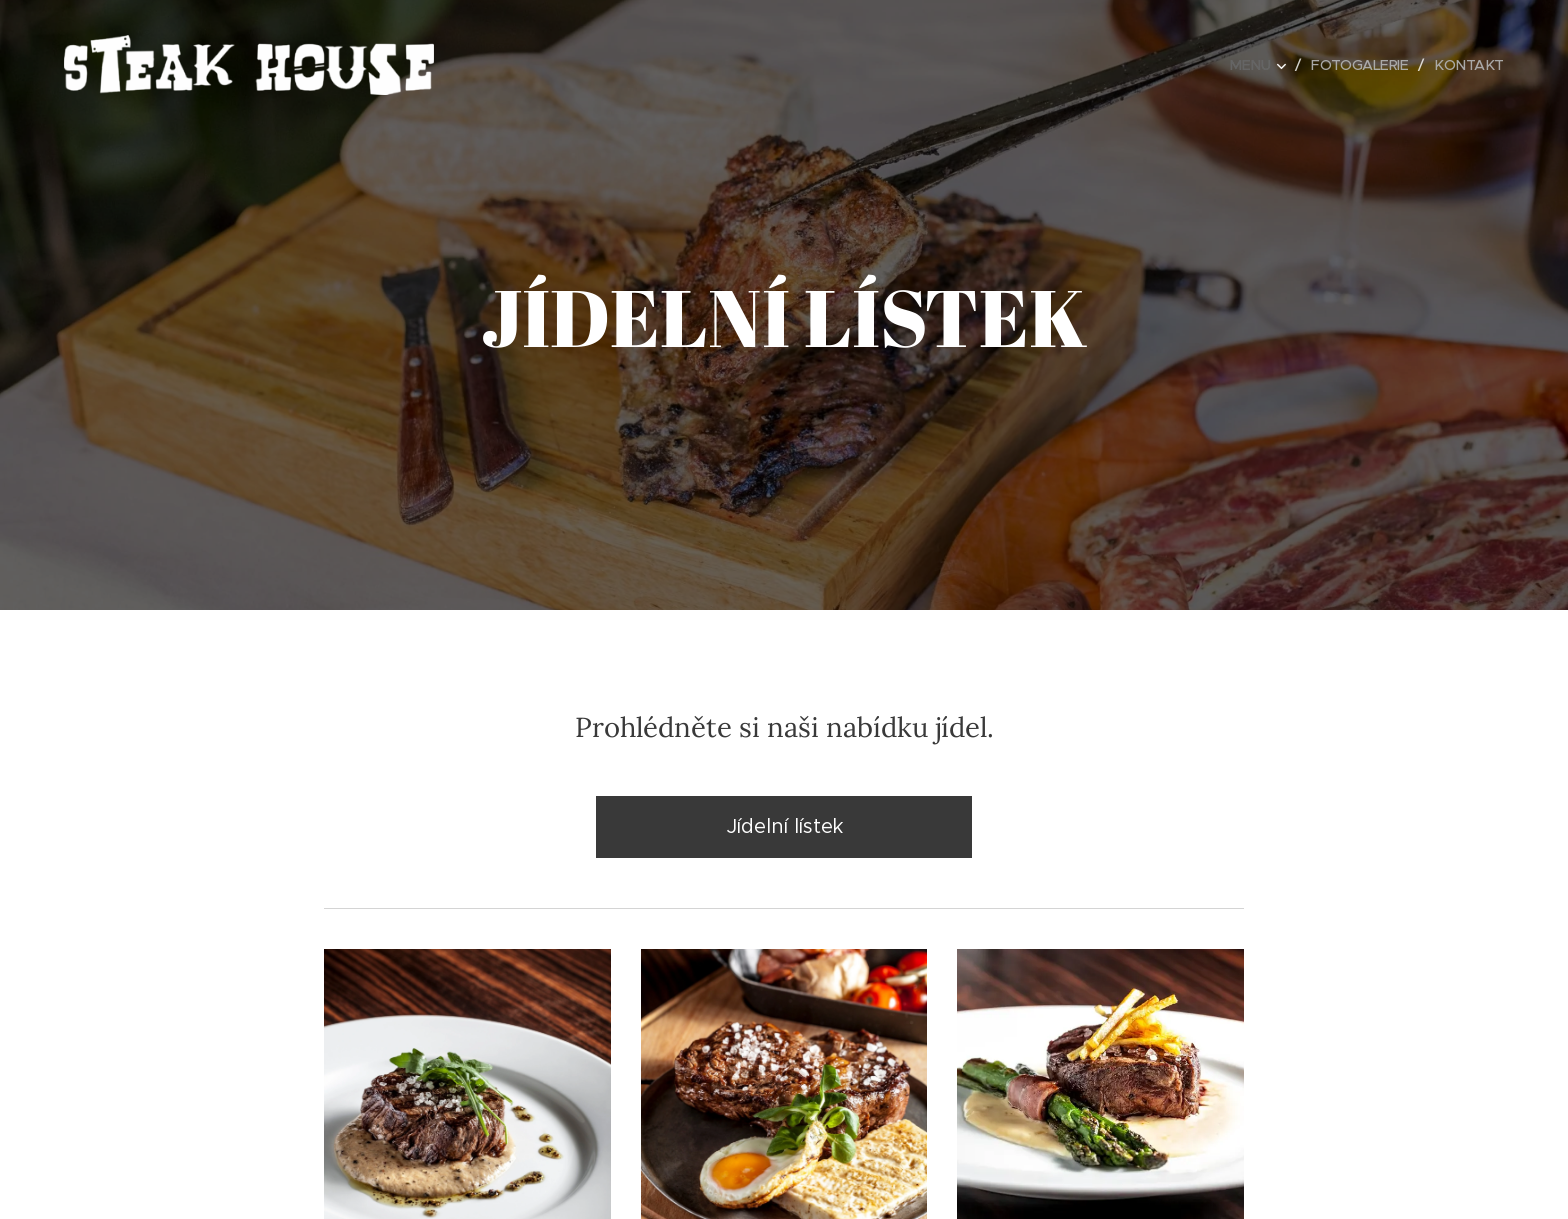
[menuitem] (1253, 65)
